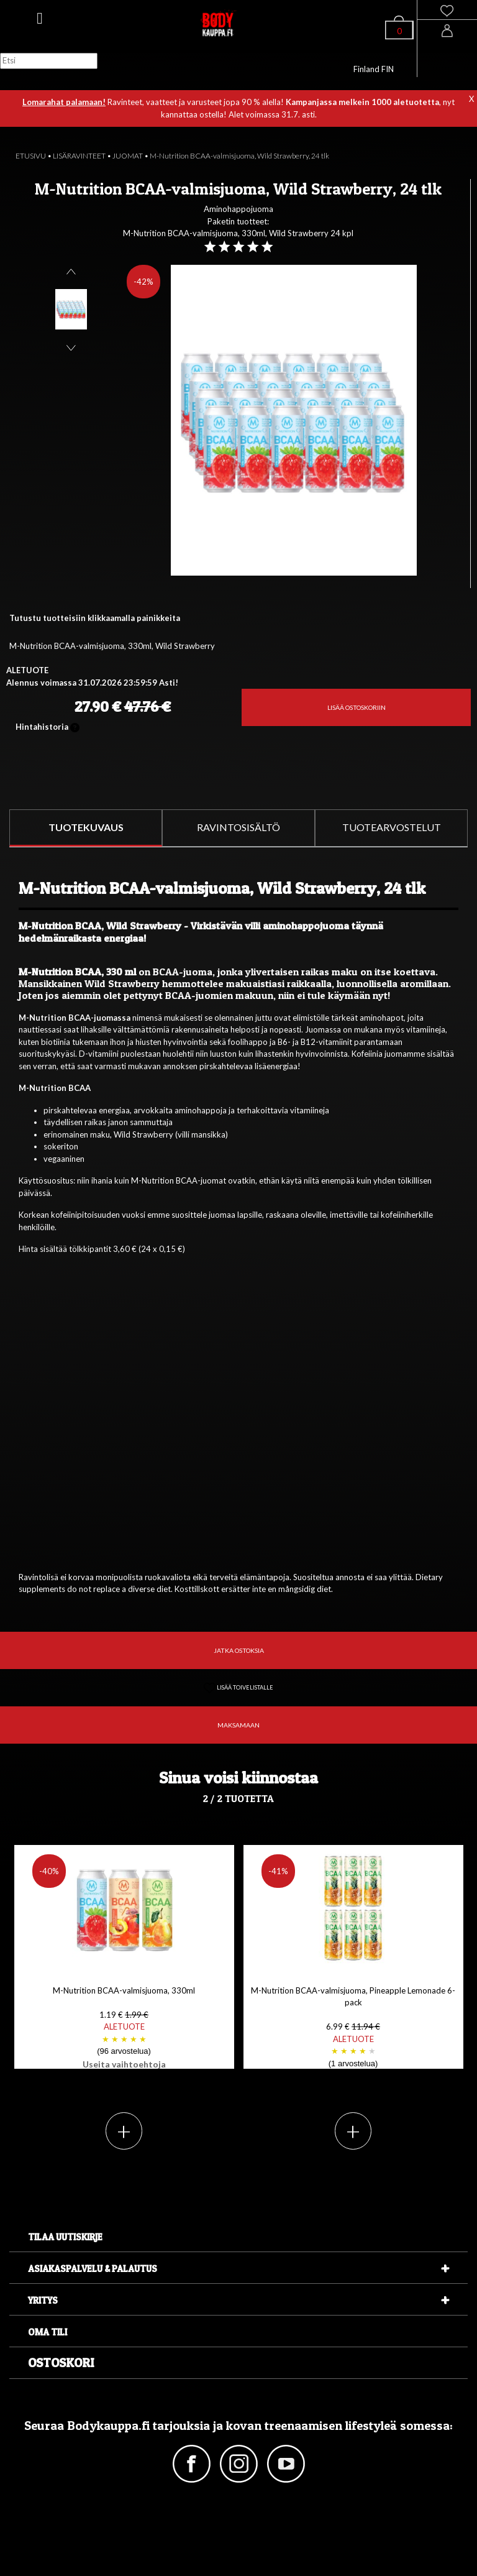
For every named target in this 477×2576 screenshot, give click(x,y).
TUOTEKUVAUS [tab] (86, 827)
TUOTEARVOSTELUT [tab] (391, 827)
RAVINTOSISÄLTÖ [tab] (238, 827)
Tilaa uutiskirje (65, 2237)
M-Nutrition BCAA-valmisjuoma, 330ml (124, 2027)
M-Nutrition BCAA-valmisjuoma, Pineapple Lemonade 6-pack (353, 2027)
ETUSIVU (31, 155)
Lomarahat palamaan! (64, 102)
